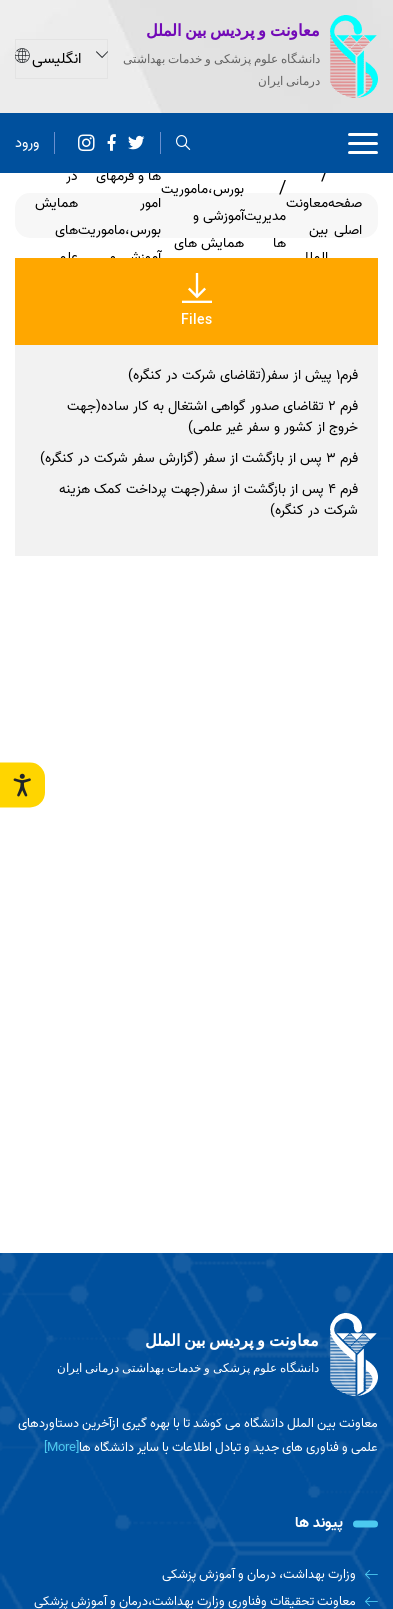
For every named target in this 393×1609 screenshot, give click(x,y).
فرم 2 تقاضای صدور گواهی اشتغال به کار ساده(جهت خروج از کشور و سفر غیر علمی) (212, 417)
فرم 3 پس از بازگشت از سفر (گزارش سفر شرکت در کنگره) (199, 458)
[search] (183, 143)
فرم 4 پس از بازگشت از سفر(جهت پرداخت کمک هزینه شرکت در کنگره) (208, 500)
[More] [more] (61, 1447)
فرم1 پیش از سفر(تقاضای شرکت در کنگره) (243, 375)
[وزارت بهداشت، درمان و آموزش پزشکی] (196, 1574)
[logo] (196, 1355)
